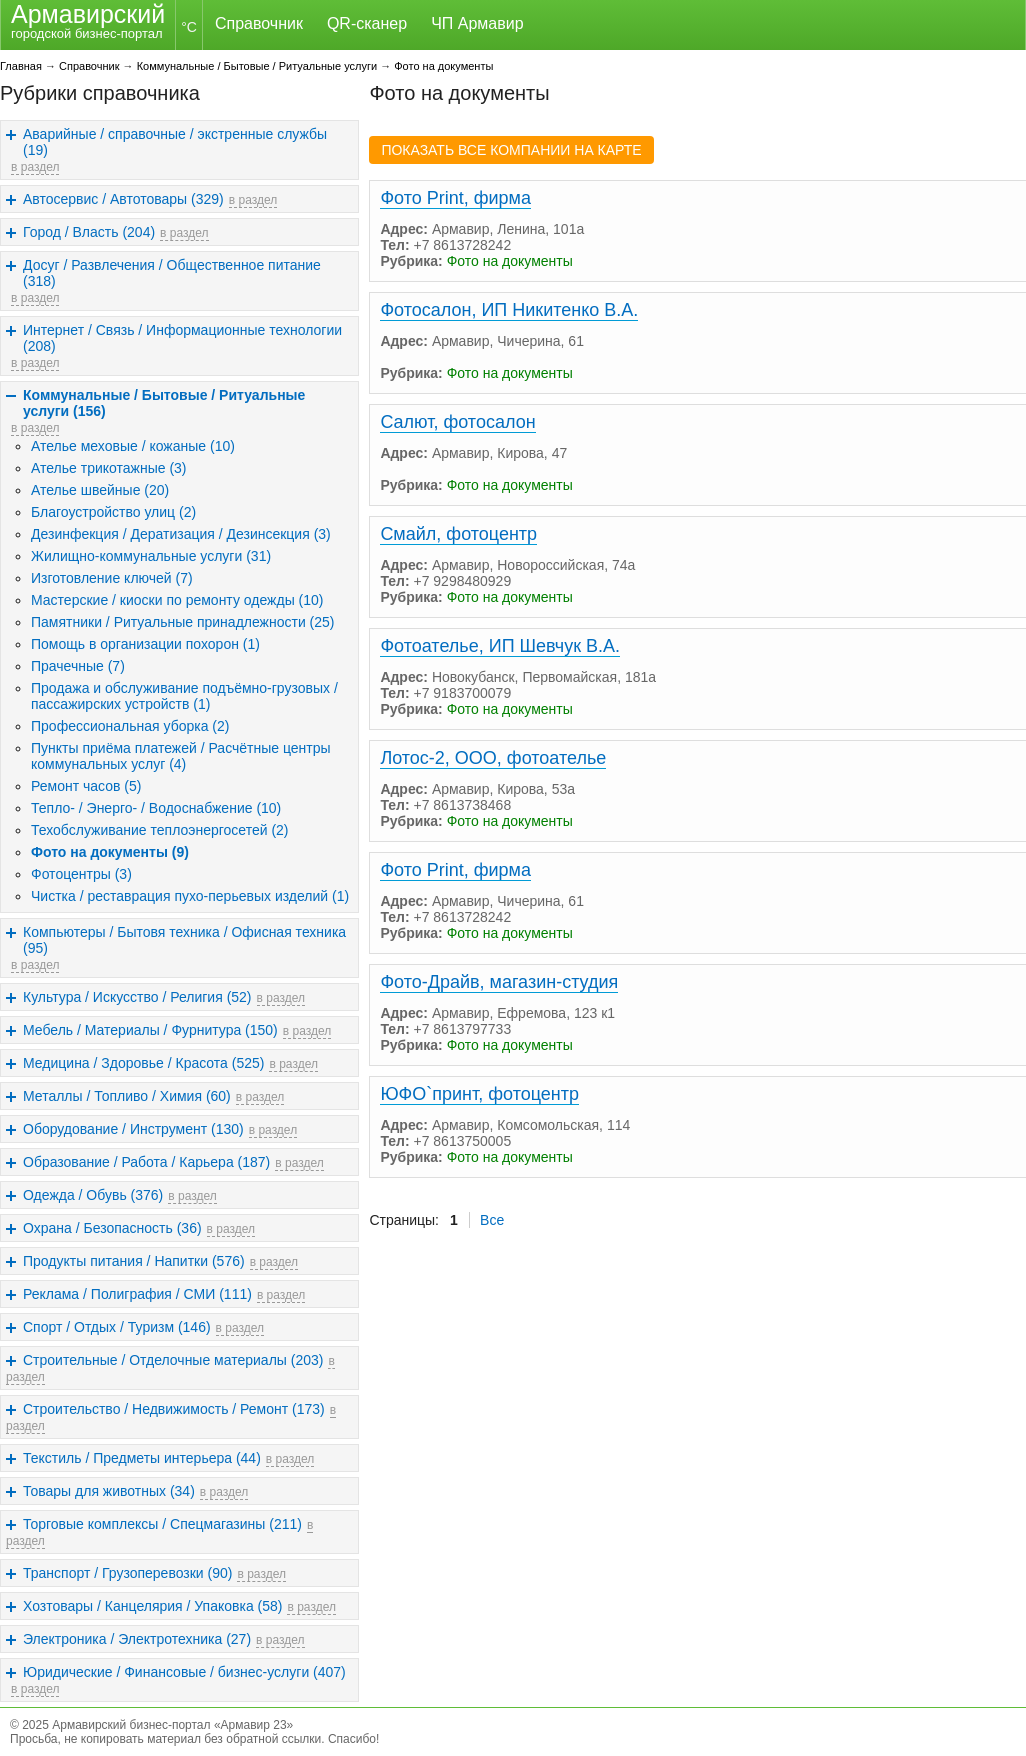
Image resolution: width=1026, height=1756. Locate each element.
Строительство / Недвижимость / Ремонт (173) (174, 1409)
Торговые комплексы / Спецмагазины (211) (162, 1524)
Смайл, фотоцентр (458, 534)
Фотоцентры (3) (81, 874)
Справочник (259, 23)
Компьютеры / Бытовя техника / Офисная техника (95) (184, 940)
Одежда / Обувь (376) (93, 1195)
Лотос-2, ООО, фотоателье (493, 758)
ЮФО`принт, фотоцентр (479, 1094)
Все (492, 1220)
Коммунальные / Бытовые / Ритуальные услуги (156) (164, 403)
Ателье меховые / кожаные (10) (133, 446)
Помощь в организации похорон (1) (145, 644)
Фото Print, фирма (455, 198)
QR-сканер (367, 23)
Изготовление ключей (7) (112, 578)
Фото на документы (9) (110, 852)
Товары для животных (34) (109, 1491)
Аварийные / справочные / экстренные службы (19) (175, 142)
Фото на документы (443, 66)
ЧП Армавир (477, 23)
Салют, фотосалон (457, 422)
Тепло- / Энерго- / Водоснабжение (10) (156, 808)
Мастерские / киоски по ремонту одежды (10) (177, 600)
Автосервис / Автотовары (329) (123, 199)
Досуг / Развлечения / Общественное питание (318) (172, 273)
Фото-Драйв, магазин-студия (499, 982)
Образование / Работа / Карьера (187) (146, 1162)
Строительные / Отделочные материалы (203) (173, 1360)
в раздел (35, 167)
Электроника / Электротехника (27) (137, 1639)
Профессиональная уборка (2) (130, 726)
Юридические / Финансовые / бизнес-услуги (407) (184, 1672)
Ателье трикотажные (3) (109, 468)
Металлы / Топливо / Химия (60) (127, 1096)
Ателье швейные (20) (100, 490)
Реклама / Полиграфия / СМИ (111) (137, 1294)
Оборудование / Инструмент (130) (133, 1129)
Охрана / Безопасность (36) (112, 1228)
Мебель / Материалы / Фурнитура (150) (150, 1030)
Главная (21, 66)
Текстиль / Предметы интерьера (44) (142, 1458)
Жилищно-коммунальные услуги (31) (151, 556)
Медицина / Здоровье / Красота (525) (143, 1063)
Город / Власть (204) (89, 232)
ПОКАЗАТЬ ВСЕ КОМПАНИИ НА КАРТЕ (511, 150)
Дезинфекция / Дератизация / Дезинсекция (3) (181, 534)
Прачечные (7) (78, 666)
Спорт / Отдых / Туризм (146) (117, 1327)
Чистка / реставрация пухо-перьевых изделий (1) (190, 896)
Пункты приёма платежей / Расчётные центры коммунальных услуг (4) (181, 756)
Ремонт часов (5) (86, 786)
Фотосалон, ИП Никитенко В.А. (509, 310)
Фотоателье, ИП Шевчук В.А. (500, 646)
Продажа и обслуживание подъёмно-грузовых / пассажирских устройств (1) (184, 696)
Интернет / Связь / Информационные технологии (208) (182, 338)
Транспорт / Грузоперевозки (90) (127, 1573)
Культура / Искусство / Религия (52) (137, 997)
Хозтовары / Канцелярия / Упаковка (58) (152, 1606)
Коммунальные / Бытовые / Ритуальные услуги (257, 66)
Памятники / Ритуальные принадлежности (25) (183, 622)
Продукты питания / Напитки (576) (134, 1261)
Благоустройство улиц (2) (113, 512)
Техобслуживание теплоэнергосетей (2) (160, 830)
